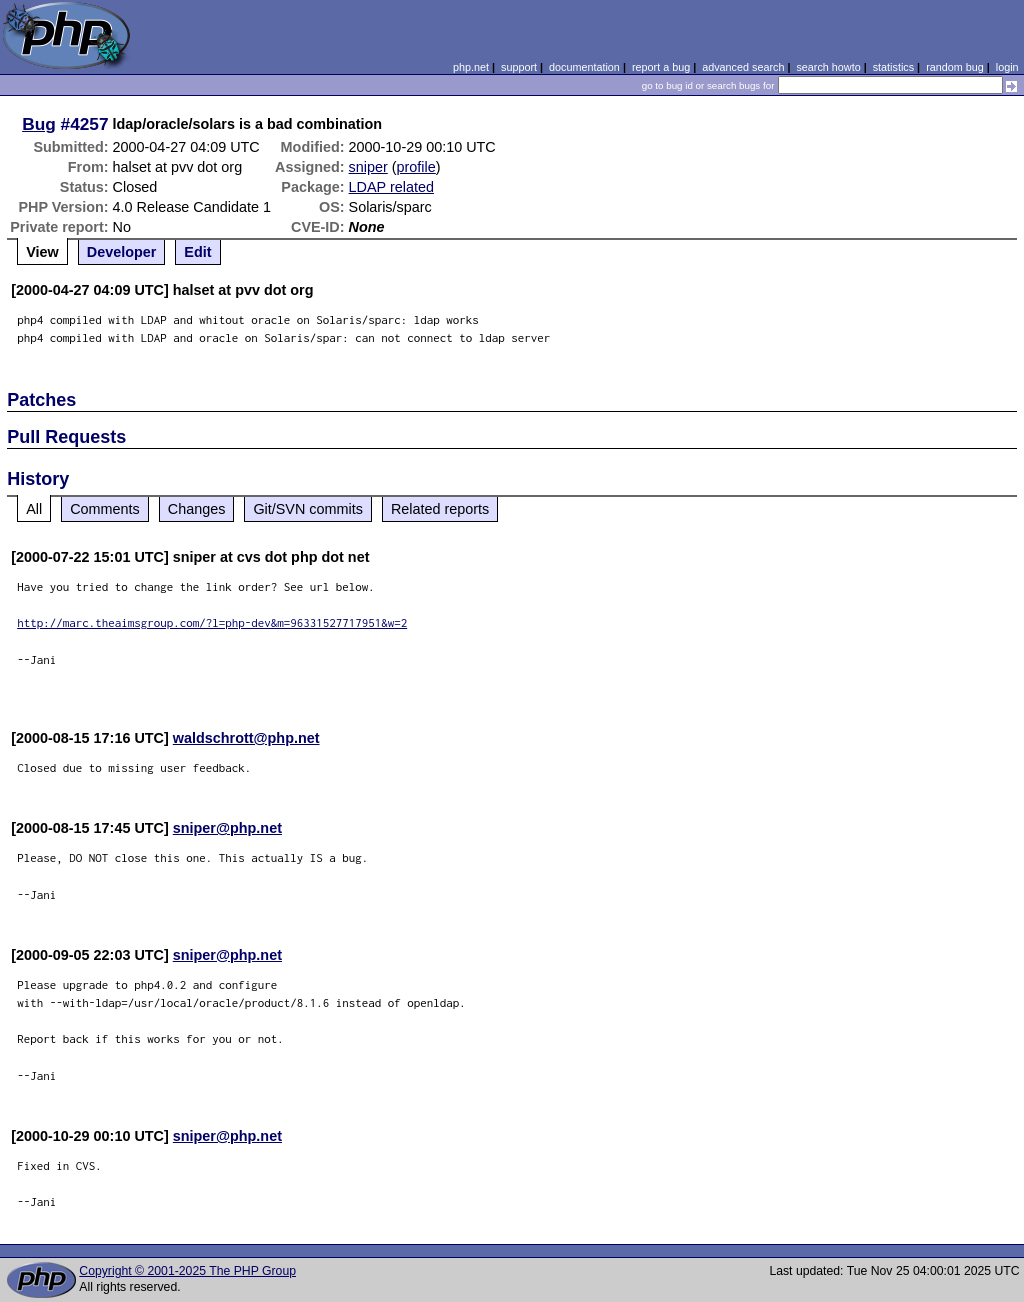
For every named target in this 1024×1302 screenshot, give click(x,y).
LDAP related (391, 187)
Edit (197, 252)
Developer (122, 252)
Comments (105, 509)
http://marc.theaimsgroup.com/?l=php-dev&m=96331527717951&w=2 (212, 622)
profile (416, 167)
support (519, 67)
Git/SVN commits (308, 509)
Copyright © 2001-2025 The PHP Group (187, 1271)
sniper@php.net (227, 828)
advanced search (743, 67)
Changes (197, 509)
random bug (955, 67)
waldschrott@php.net (246, 738)
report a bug (661, 67)
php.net (471, 67)
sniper (368, 167)
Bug (39, 124)
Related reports (440, 509)
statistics (893, 67)
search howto (828, 67)
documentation (584, 67)
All (34, 509)
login (1007, 67)
